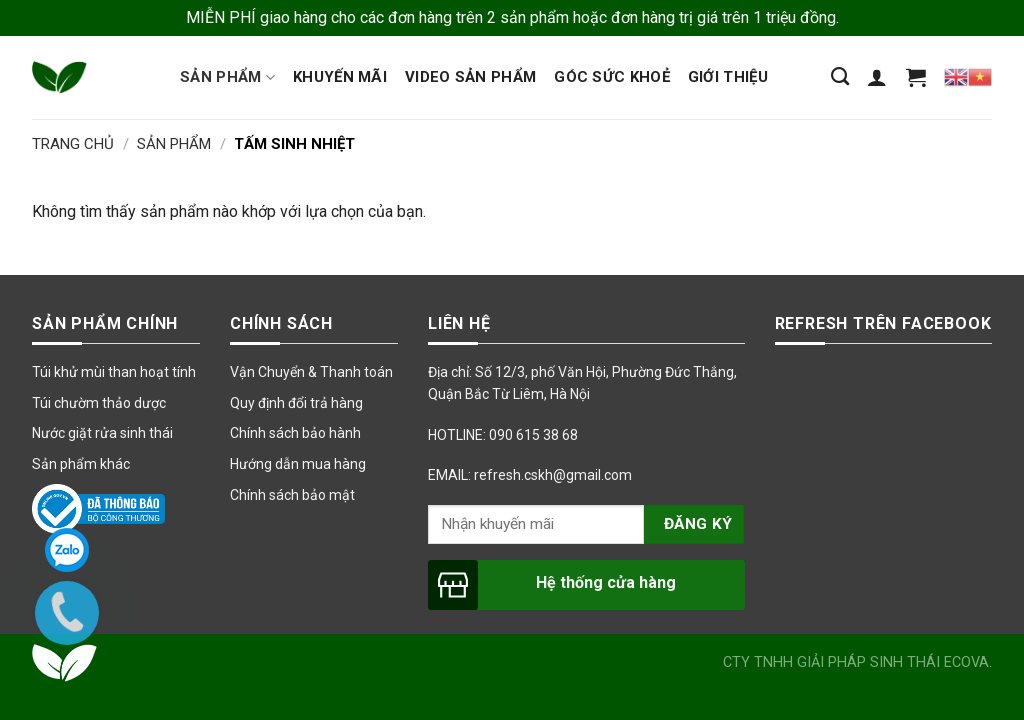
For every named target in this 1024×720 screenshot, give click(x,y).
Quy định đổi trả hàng (296, 403)
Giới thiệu (728, 77)
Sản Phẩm (174, 144)
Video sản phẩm (470, 77)
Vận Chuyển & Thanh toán (311, 372)
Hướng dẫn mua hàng (298, 464)
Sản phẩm (227, 77)
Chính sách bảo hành (295, 433)
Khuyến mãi (340, 77)
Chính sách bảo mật (292, 495)
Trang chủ (73, 144)
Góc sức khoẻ (612, 77)
